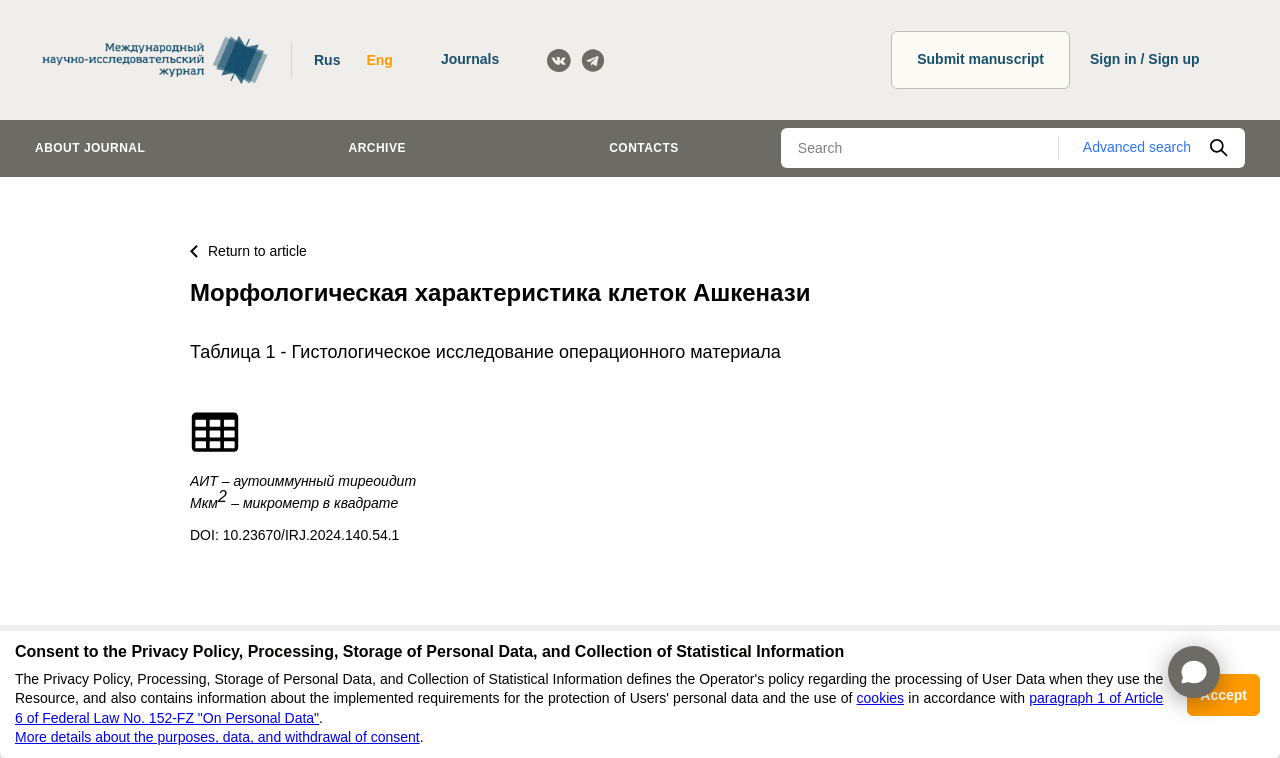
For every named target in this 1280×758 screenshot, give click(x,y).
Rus (327, 60)
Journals (470, 59)
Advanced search (1137, 147)
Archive (377, 148)
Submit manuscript (980, 59)
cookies (880, 698)
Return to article (248, 251)
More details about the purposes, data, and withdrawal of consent (217, 737)
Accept (1223, 695)
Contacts (644, 148)
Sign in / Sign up (1145, 59)
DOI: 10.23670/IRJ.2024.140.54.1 (294, 535)
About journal (90, 148)
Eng (379, 60)
